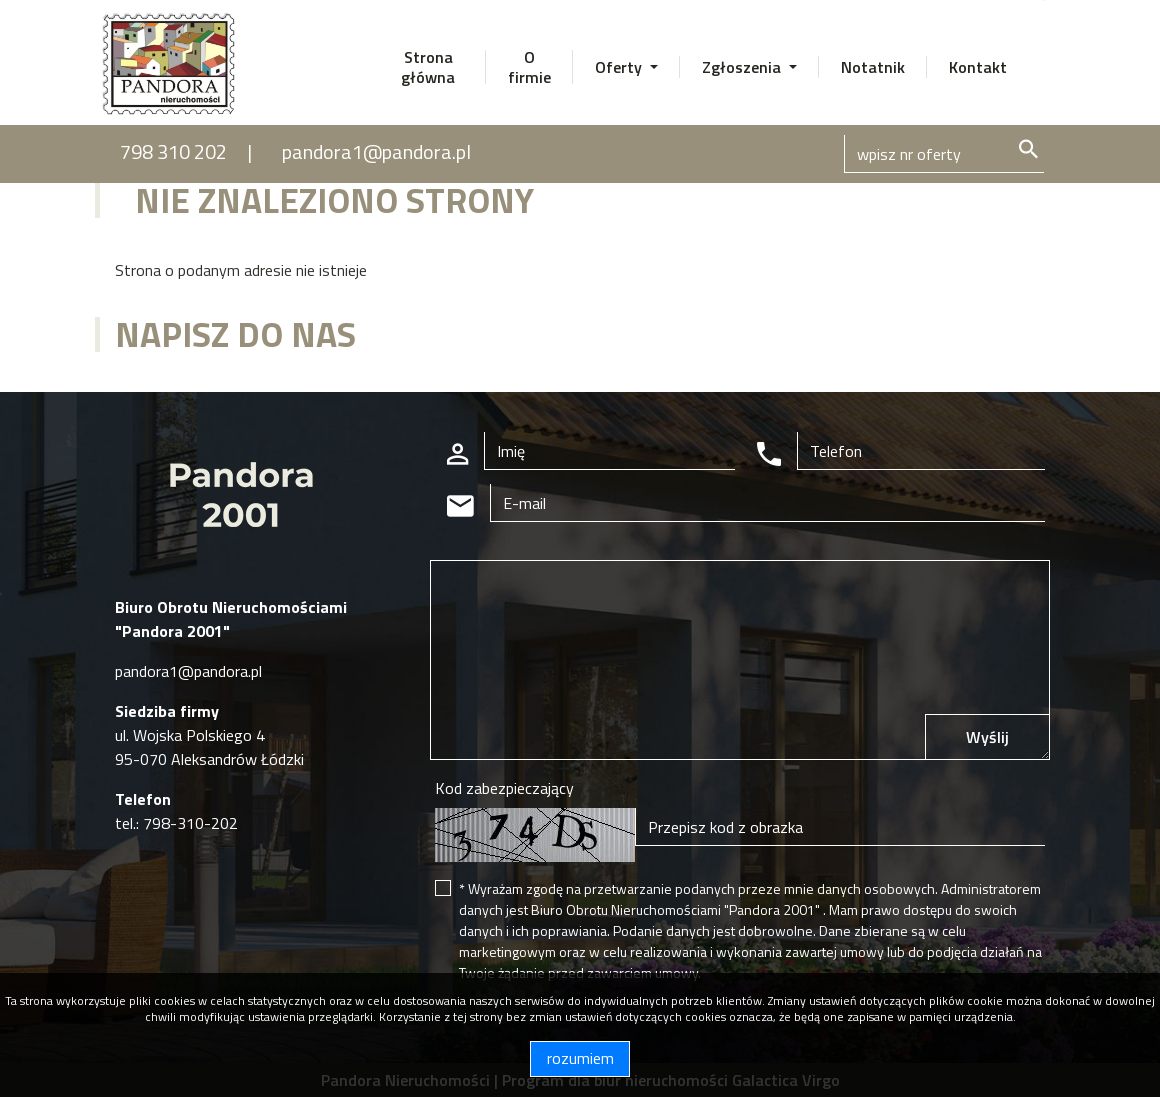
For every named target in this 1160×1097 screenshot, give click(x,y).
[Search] (944, 154)
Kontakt (978, 67)
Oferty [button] (620, 67)
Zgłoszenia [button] (743, 67)
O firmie (529, 67)
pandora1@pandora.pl (376, 151)
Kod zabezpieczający (504, 788)
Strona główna (428, 67)
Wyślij (987, 737)
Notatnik (873, 67)
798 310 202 (173, 151)
